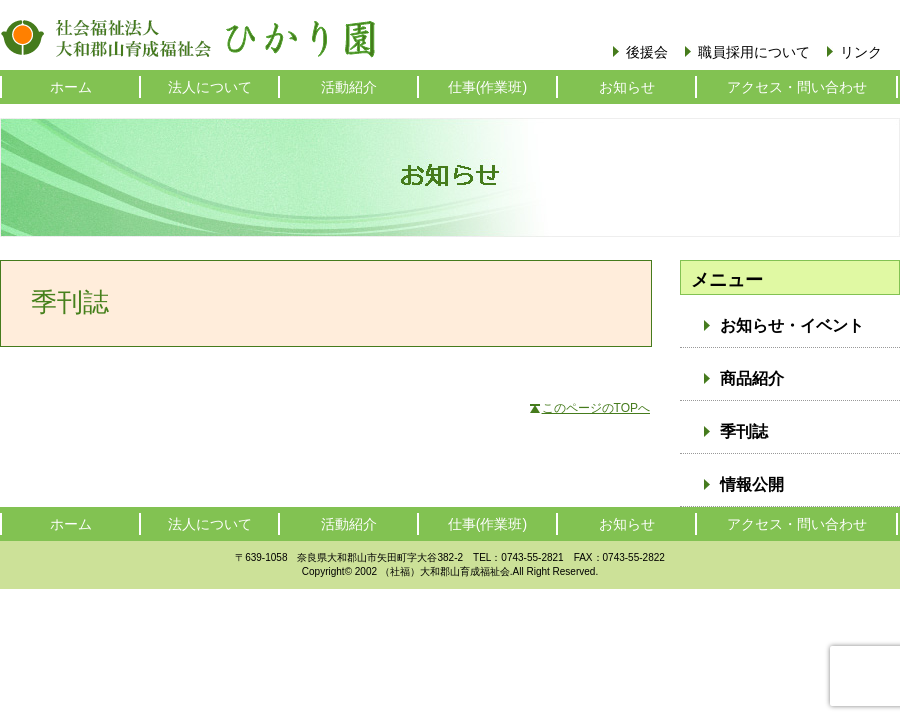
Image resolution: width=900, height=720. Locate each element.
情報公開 (752, 484)
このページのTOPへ (596, 408)
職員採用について (754, 52)
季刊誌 (744, 431)
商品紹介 (752, 378)
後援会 (647, 52)
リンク (861, 52)
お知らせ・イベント (792, 325)
